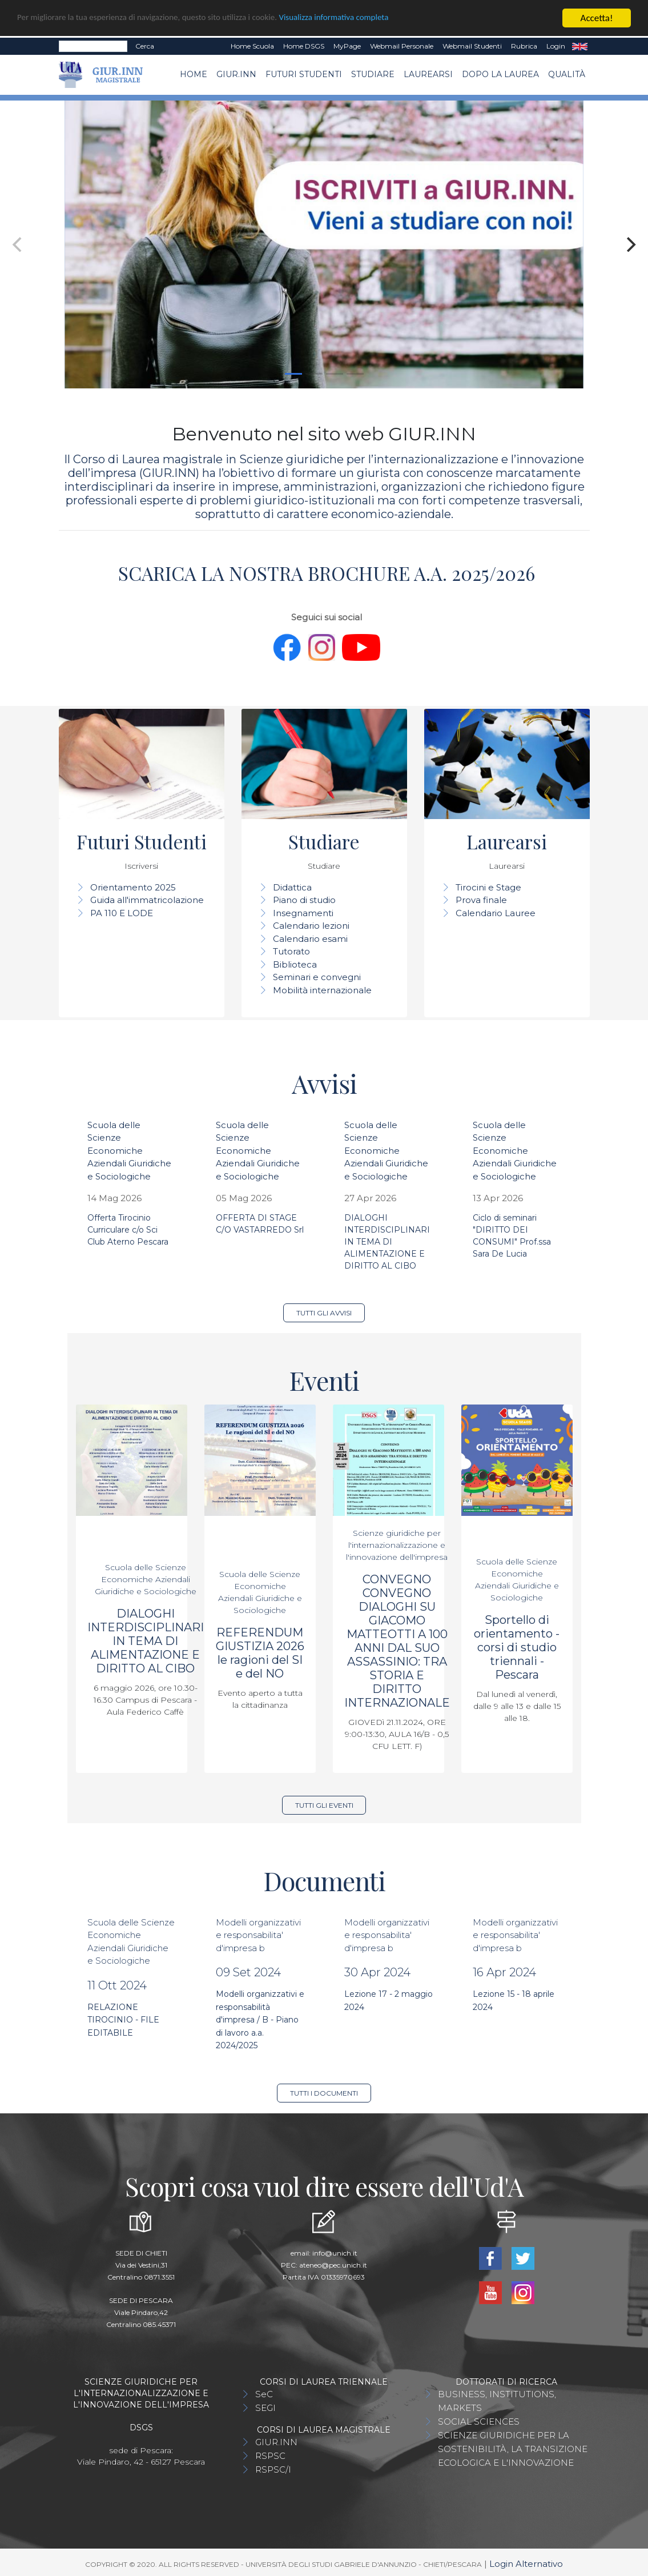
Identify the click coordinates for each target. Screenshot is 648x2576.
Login (555, 46)
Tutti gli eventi (324, 1805)
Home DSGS (303, 46)
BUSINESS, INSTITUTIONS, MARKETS (497, 2401)
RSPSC (270, 2455)
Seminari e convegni (317, 977)
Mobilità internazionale (322, 990)
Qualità (566, 74)
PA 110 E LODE (121, 913)
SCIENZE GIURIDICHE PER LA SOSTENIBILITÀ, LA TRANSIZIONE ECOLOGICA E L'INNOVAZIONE (512, 2449)
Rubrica (524, 46)
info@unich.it (334, 2253)
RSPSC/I (273, 2469)
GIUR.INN (236, 74)
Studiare (373, 74)
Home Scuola (252, 46)
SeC (264, 2394)
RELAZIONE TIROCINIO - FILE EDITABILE (123, 2020)
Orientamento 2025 (133, 887)
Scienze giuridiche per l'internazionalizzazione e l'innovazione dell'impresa (397, 1545)
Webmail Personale (401, 46)
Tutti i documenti (324, 2093)
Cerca (144, 46)
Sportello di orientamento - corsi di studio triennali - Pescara (517, 1647)
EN (580, 46)
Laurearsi (428, 74)
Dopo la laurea (500, 74)
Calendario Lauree (496, 913)
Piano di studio (304, 899)
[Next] (629, 244)
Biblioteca (295, 964)
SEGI (265, 2407)
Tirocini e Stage (488, 887)
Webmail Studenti (472, 46)
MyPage (347, 46)
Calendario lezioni (311, 925)
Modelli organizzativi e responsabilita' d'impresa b (258, 1935)
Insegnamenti (303, 913)
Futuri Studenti (303, 74)
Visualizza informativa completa (376, 19)
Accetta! (597, 18)
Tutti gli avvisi (324, 1313)
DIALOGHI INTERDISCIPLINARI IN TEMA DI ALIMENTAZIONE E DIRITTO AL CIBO (387, 1242)
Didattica (292, 887)
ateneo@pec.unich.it (333, 2265)
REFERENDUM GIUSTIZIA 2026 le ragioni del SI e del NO (260, 1653)
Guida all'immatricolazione (147, 899)
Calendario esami (310, 938)
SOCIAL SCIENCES (479, 2421)
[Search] (93, 46)
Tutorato (291, 951)
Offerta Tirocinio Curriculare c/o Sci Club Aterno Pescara (127, 1230)
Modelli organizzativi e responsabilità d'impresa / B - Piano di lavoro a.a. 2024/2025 (260, 2020)
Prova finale (481, 899)
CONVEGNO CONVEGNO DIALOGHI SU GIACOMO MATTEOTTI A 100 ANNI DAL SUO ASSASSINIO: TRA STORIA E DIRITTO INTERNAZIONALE (397, 1641)
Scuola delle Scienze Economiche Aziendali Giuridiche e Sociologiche (129, 1151)
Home (193, 74)
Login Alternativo (526, 2563)
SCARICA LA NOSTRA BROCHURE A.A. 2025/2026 (324, 572)
